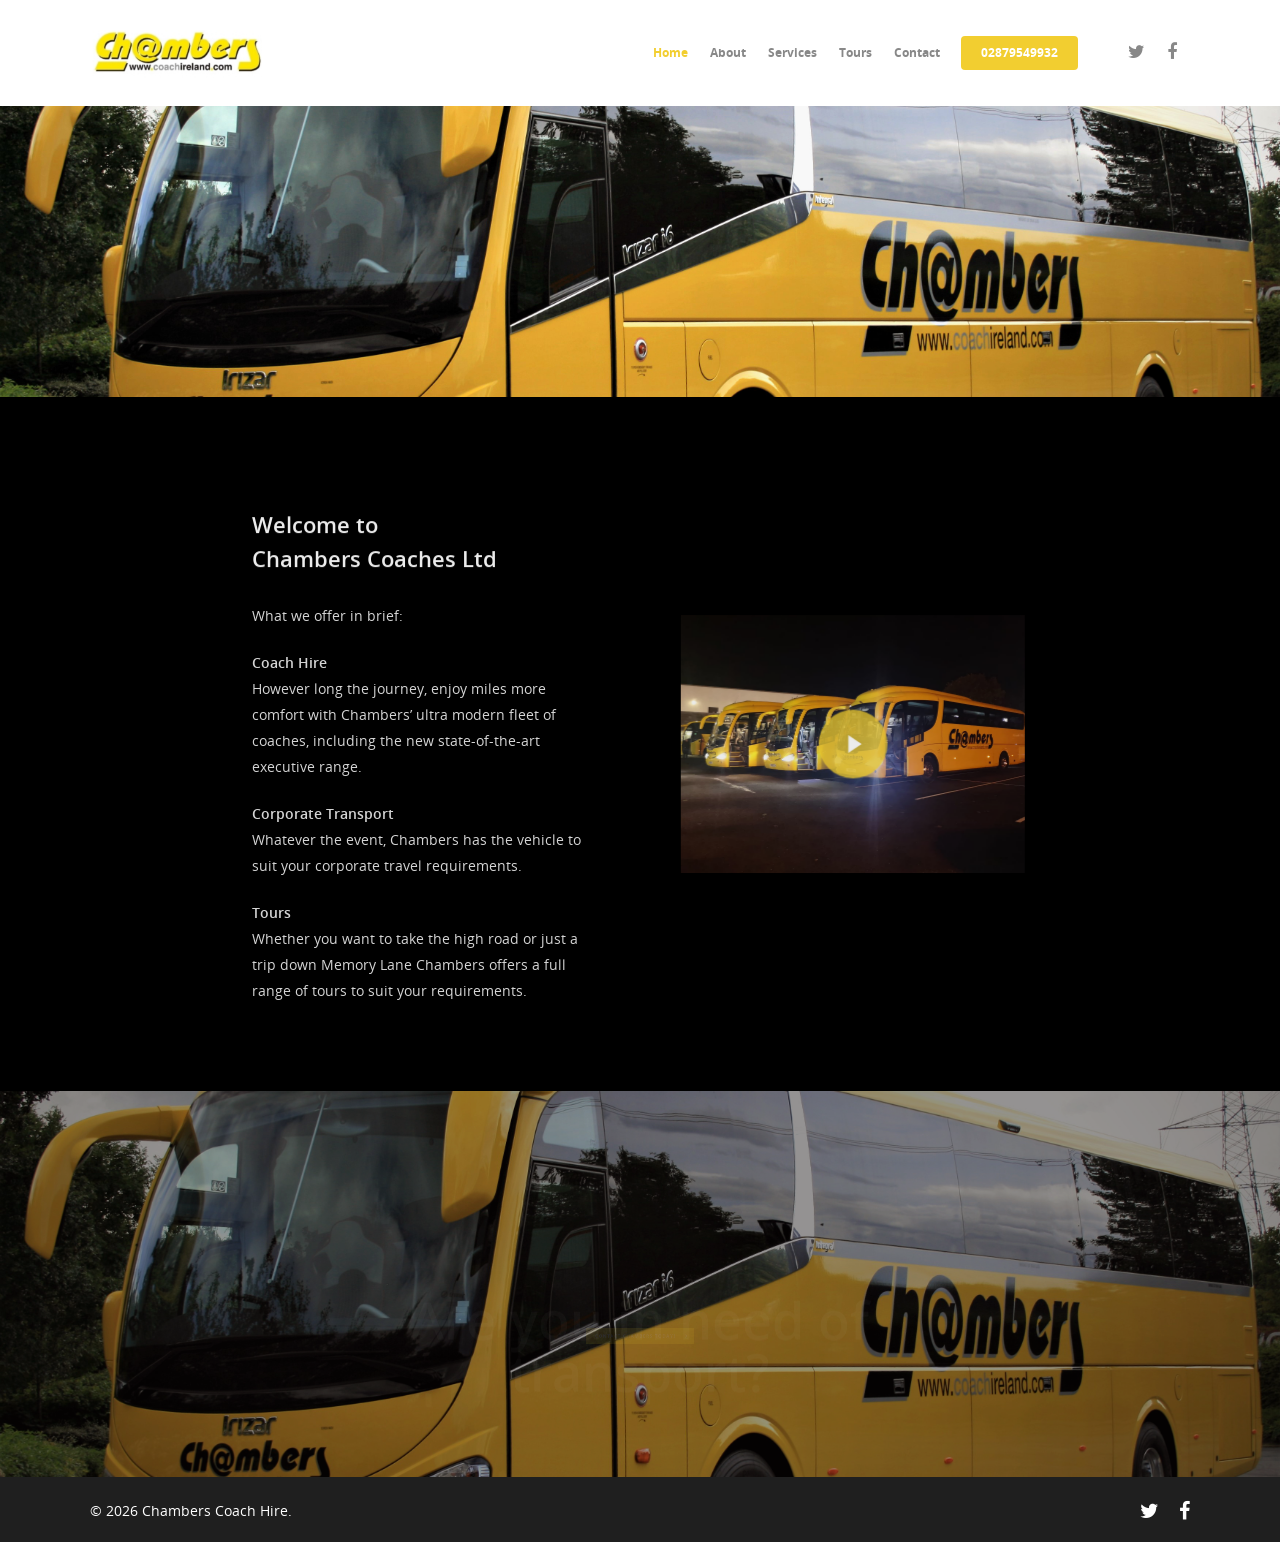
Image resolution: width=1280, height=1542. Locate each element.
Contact (917, 52)
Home (670, 52)
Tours (855, 52)
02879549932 (1019, 52)
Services (792, 52)
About (728, 52)
